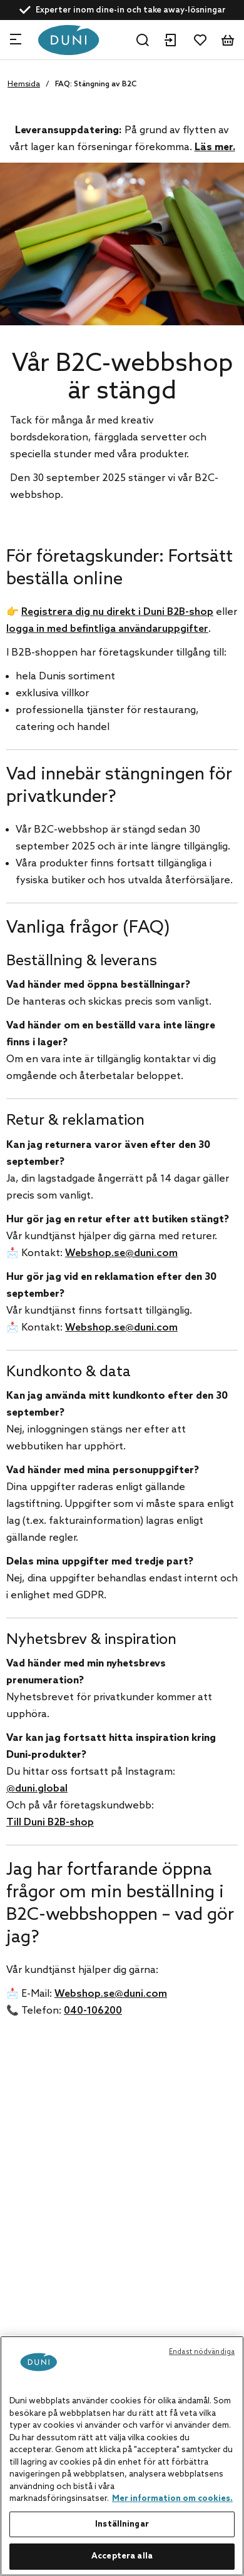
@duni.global (37, 1789)
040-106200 (93, 2011)
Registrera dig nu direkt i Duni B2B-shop (117, 612)
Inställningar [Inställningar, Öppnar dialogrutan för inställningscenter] (122, 2524)
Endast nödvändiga (202, 2352)
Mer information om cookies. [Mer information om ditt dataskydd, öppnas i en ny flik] (172, 2498)
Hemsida (24, 84)
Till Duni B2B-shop (50, 1822)
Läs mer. (215, 147)
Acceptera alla (122, 2556)
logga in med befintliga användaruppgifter (107, 629)
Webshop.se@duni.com (121, 1253)
